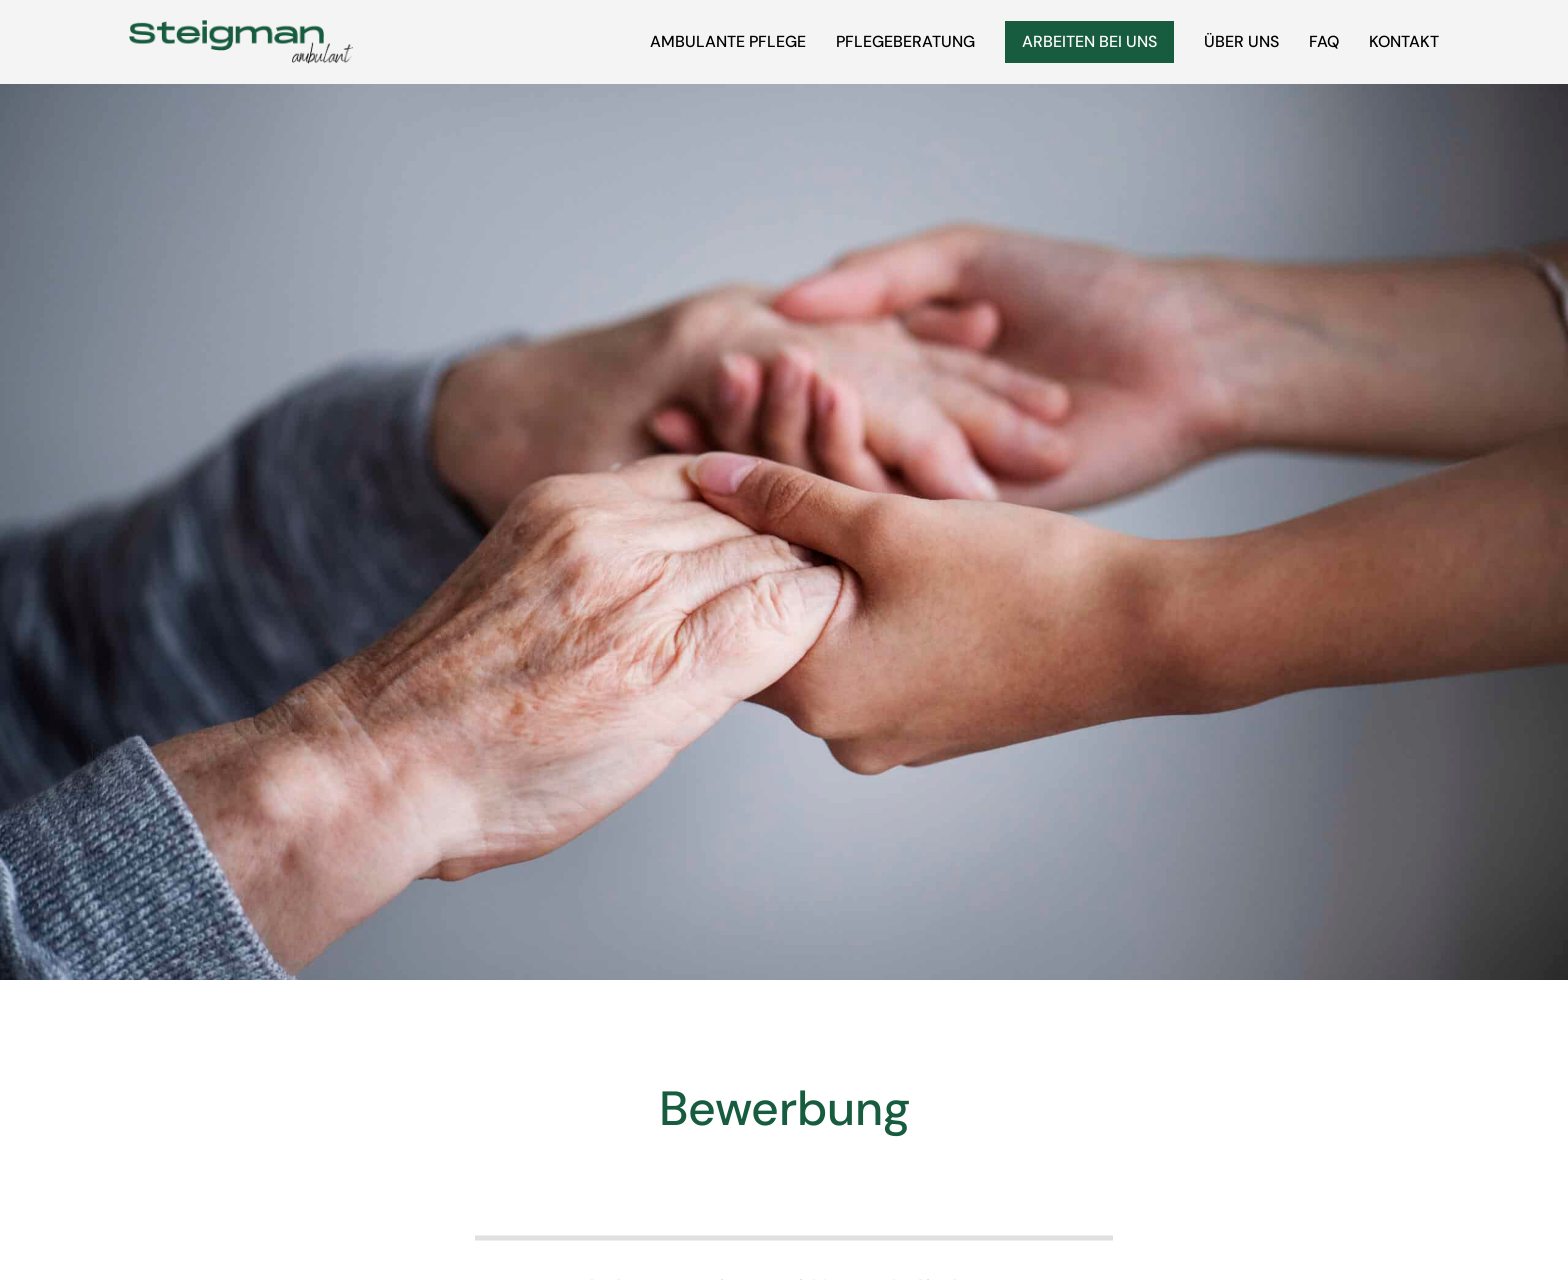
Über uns (1241, 41)
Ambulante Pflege (728, 41)
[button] (44, 1236)
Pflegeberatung (905, 41)
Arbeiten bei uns (1089, 41)
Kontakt (1404, 41)
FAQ (1324, 41)
